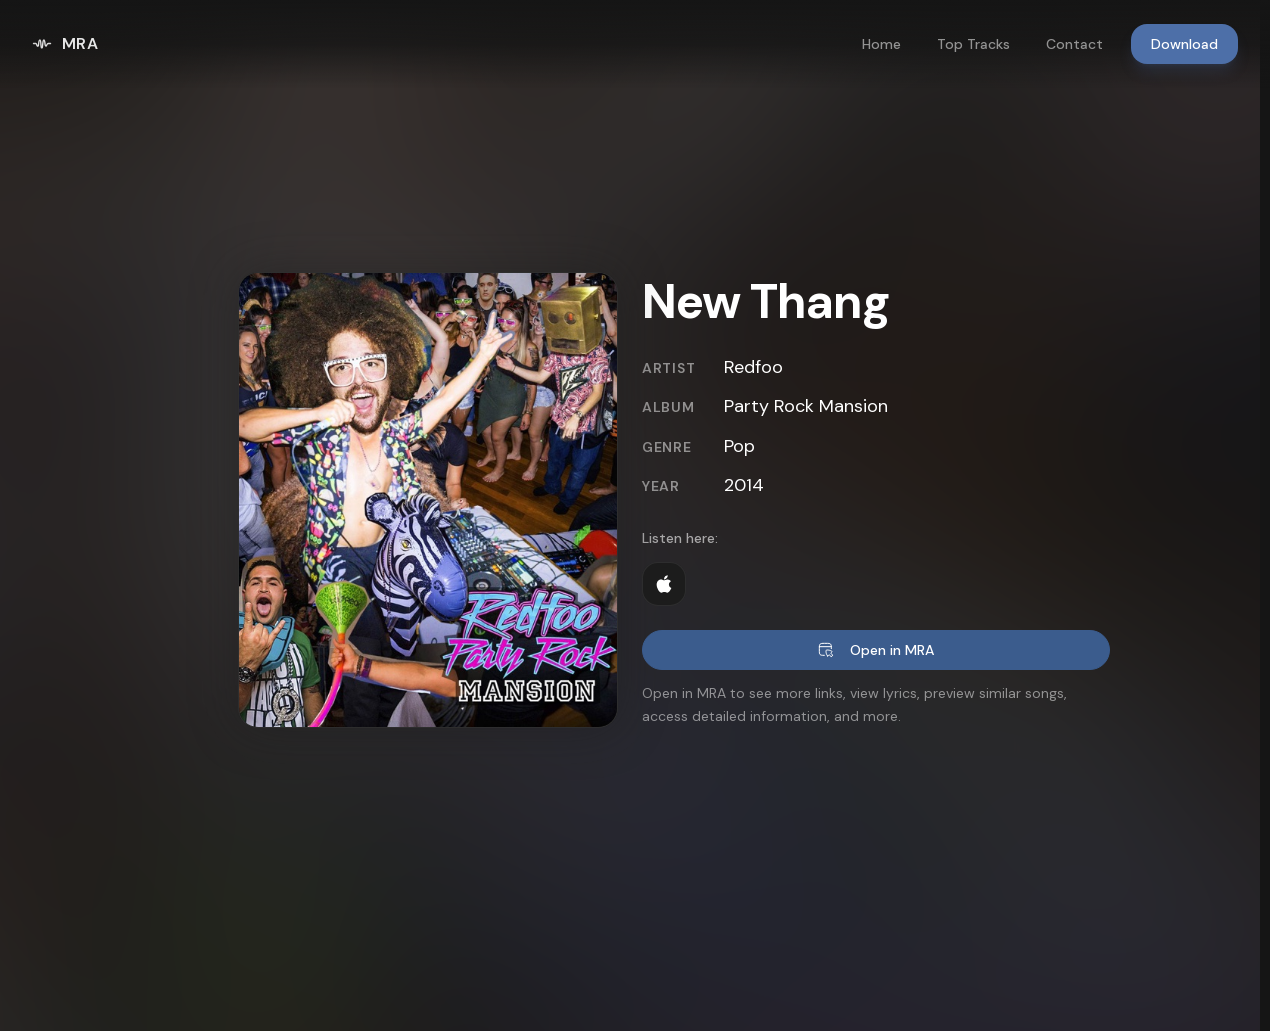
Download (1184, 44)
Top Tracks (973, 44)
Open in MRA (876, 650)
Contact (1074, 44)
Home (881, 44)
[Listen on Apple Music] (664, 584)
